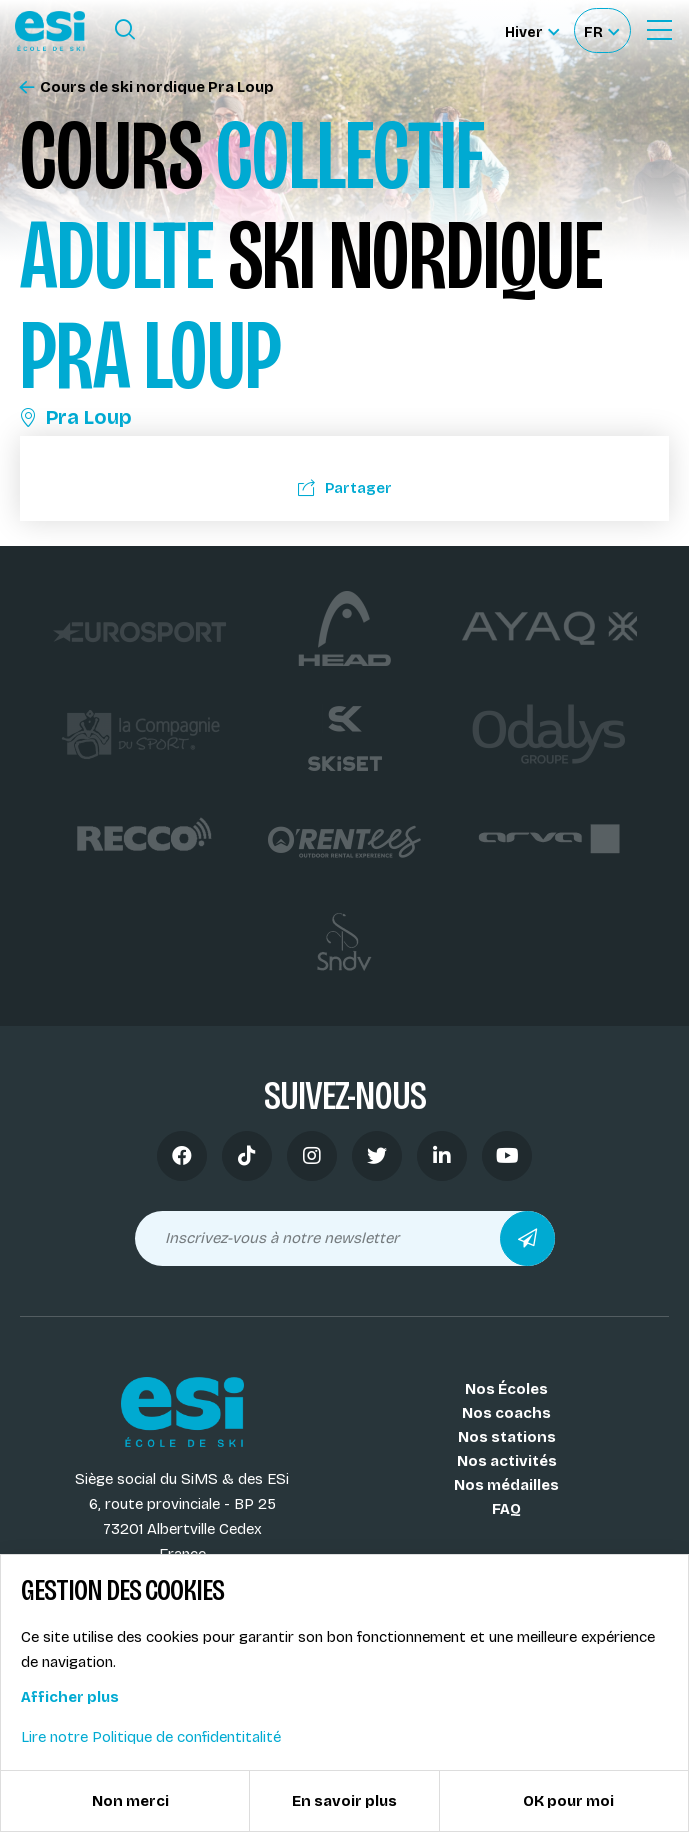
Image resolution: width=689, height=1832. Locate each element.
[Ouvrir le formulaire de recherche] (125, 30)
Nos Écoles (506, 1389)
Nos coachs (506, 1413)
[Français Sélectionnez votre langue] (601, 30)
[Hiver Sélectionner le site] (532, 30)
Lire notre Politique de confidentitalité (151, 1737)
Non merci (130, 1801)
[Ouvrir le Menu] (659, 30)
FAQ (506, 1509)
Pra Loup (76, 417)
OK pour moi (568, 1801)
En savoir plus (344, 1801)
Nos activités (507, 1461)
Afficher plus (70, 1697)
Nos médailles (506, 1485)
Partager (345, 488)
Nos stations (507, 1437)
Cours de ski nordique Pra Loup (147, 87)
